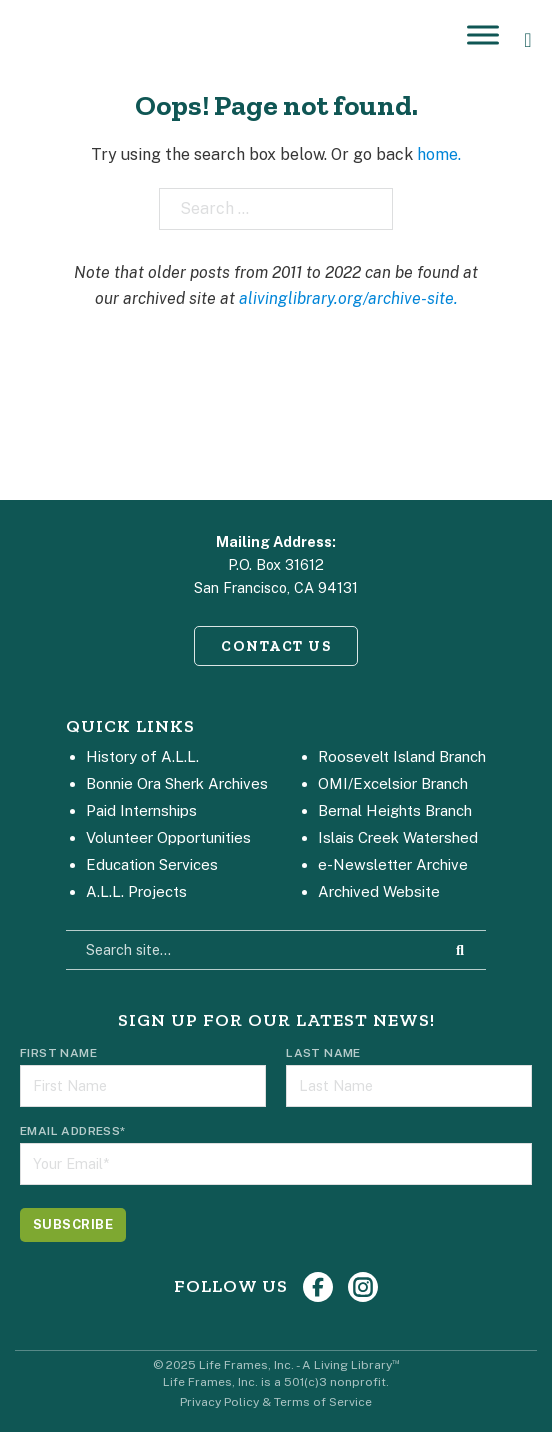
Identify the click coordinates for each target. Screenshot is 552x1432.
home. (439, 154)
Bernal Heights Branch (395, 810)
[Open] (483, 34)
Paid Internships (141, 810)
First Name (58, 1053)
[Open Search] (527, 40)
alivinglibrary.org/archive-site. (348, 298)
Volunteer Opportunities (168, 837)
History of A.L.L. (142, 756)
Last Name (323, 1053)
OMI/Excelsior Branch (393, 783)
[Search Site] (460, 950)
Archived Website (379, 891)
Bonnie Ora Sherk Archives (177, 783)
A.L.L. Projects (136, 891)
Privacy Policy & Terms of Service (276, 1402)
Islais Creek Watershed (398, 837)
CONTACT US (276, 646)
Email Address (73, 1131)
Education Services (152, 864)
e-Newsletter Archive (393, 864)
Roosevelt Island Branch (402, 756)
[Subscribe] (73, 1225)
